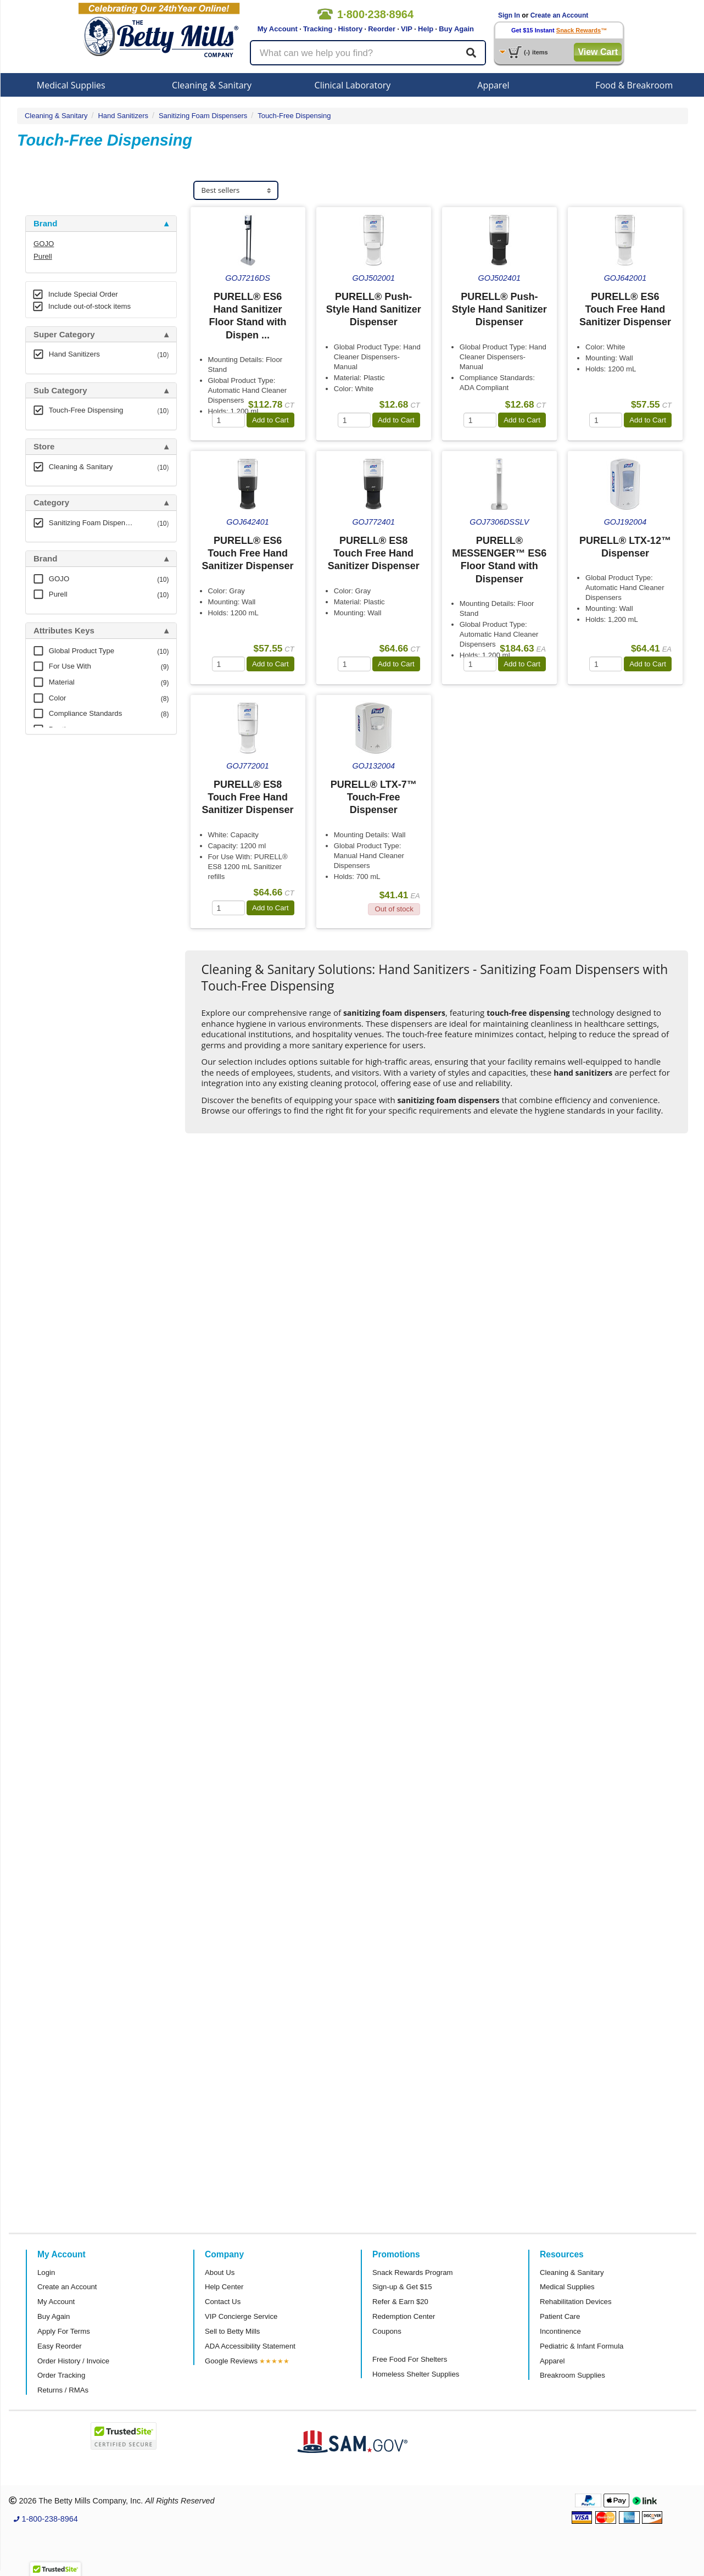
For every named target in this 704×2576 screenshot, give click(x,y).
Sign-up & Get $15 (402, 2287)
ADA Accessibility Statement (250, 2346)
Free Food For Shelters (409, 2359)
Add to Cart (270, 420)
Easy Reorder (59, 2346)
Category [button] (51, 502)
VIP (406, 29)
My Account (278, 29)
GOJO (43, 244)
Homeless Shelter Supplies (415, 2374)
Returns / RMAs (62, 2390)
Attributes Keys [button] (63, 630)
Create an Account (559, 15)
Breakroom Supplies (572, 2375)
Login (46, 2272)
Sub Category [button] (60, 390)
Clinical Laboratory (353, 85)
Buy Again (456, 29)
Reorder (381, 29)
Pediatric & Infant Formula (581, 2346)
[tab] (101, 223)
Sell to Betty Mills (232, 2331)
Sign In (509, 15)
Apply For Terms (63, 2331)
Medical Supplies (71, 85)
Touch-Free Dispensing (294, 116)
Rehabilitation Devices (575, 2301)
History (350, 29)
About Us (219, 2272)
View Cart (598, 52)
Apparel (493, 85)
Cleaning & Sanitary (212, 85)
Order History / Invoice (73, 2361)
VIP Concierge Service (241, 2316)
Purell (42, 256)
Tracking (317, 29)
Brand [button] (45, 223)
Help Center (224, 2287)
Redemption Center (403, 2316)
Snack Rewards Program (412, 2272)
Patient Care (560, 2316)
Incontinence (560, 2331)
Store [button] (43, 446)
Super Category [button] (64, 334)
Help (425, 29)
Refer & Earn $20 (400, 2301)
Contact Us (223, 2301)
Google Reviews (231, 2361)
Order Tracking (61, 2375)
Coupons (386, 2331)
